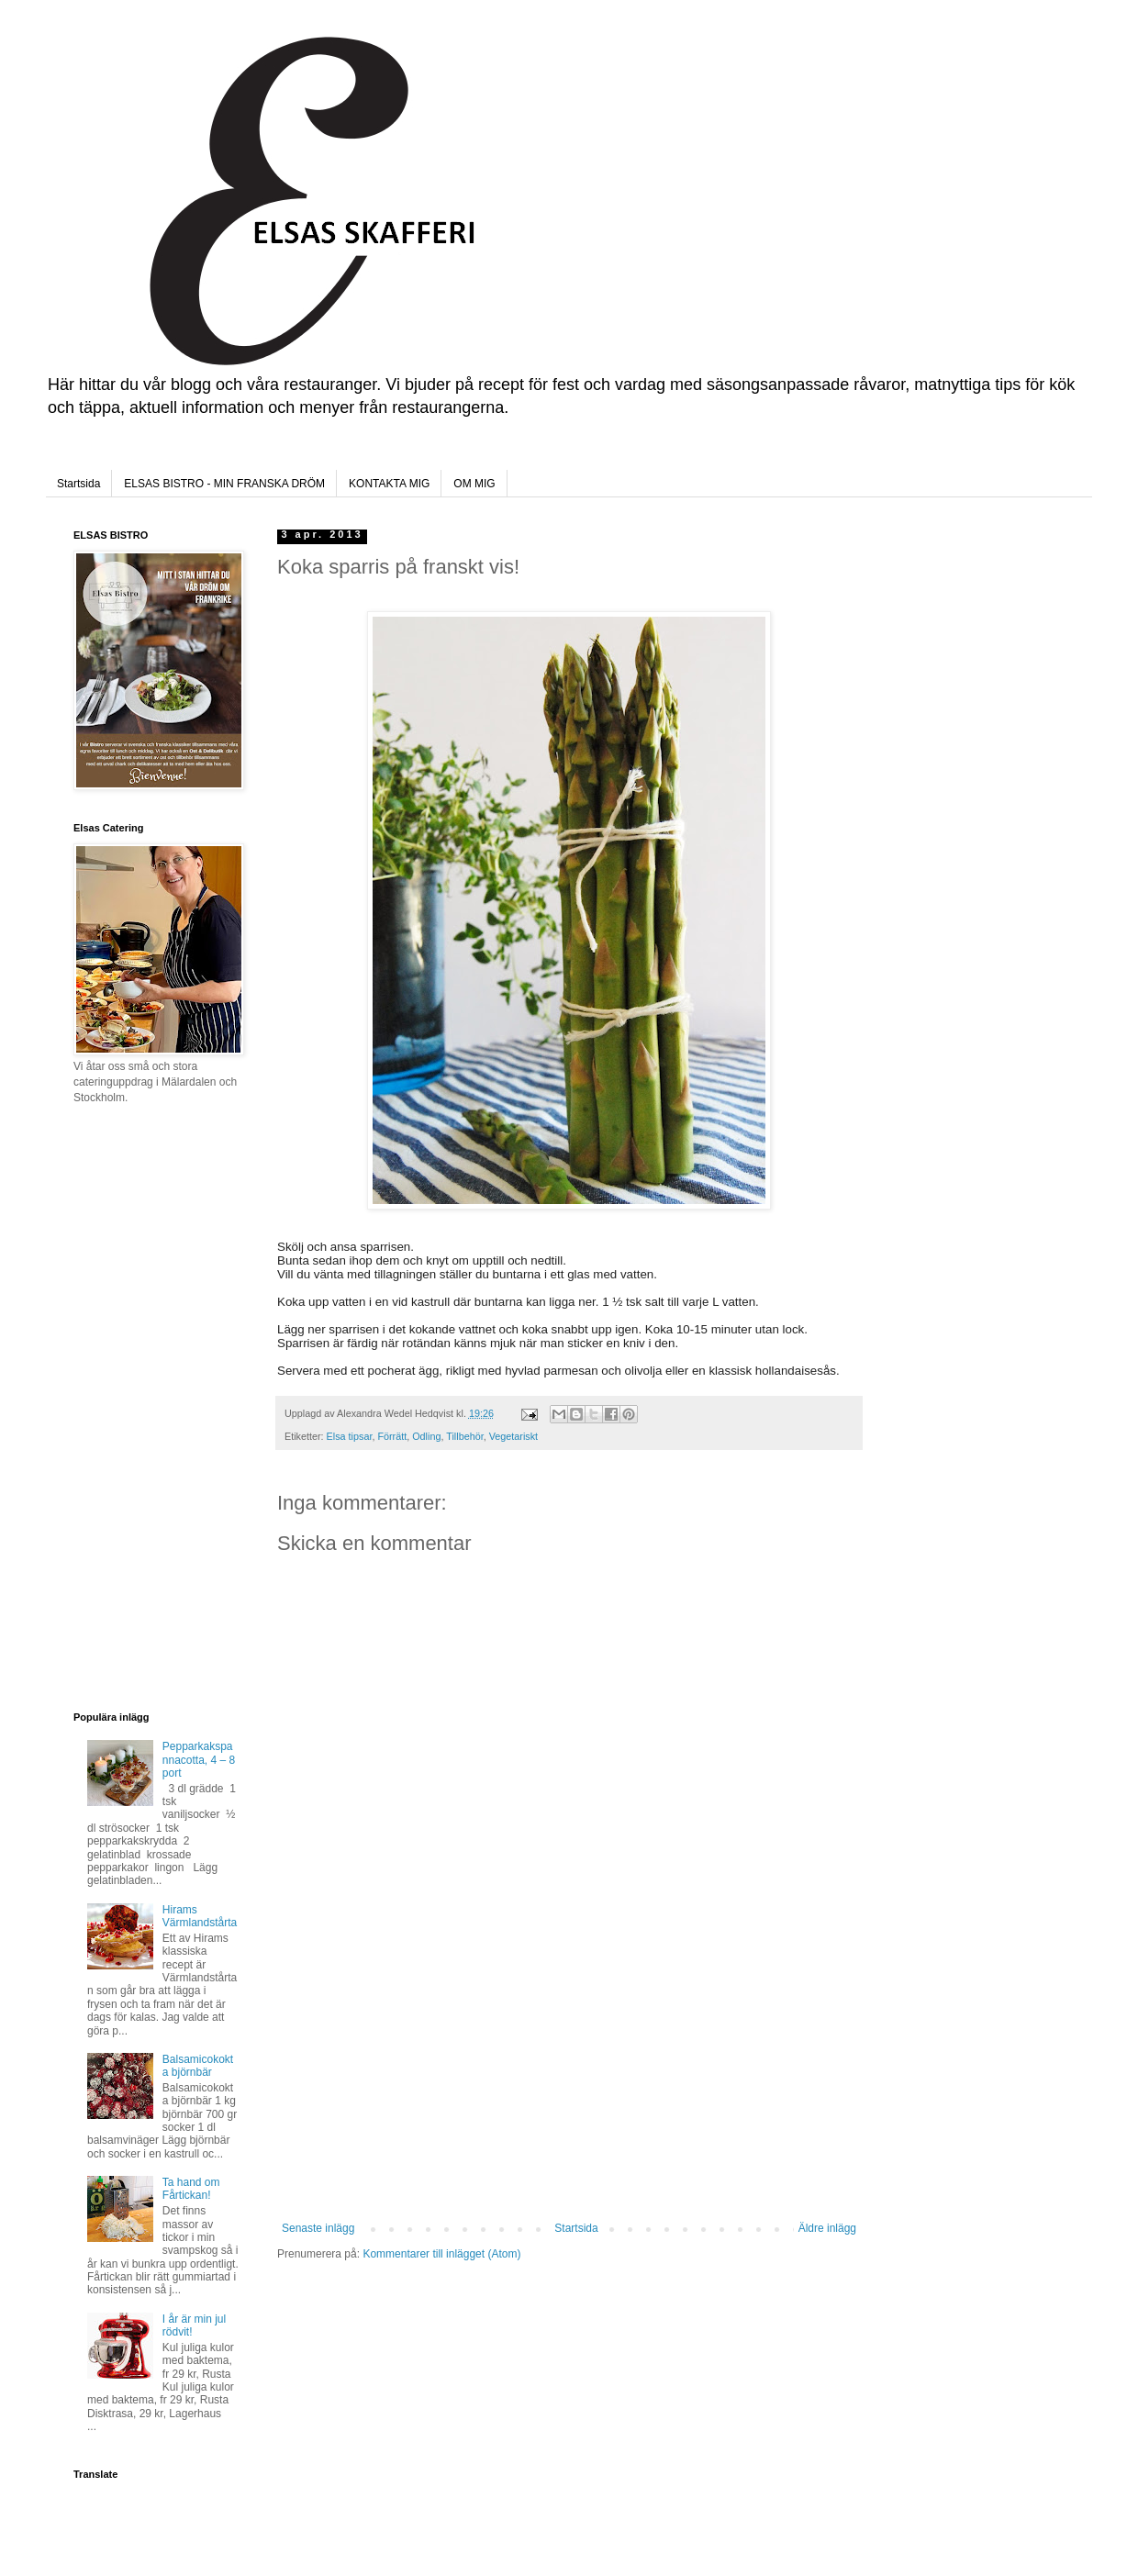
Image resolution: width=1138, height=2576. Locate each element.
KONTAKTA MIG (389, 483)
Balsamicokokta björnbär (197, 2066)
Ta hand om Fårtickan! (191, 2189)
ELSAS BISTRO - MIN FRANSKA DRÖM (224, 483)
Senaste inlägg (318, 2228)
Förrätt (392, 1436)
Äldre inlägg (827, 2228)
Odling (426, 1436)
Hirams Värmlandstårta (199, 1916)
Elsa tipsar (350, 1436)
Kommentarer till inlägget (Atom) (441, 2253)
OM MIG (474, 483)
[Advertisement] (569, 2084)
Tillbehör (464, 1436)
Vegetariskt (513, 1436)
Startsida (78, 483)
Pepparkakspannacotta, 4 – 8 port (198, 1759)
